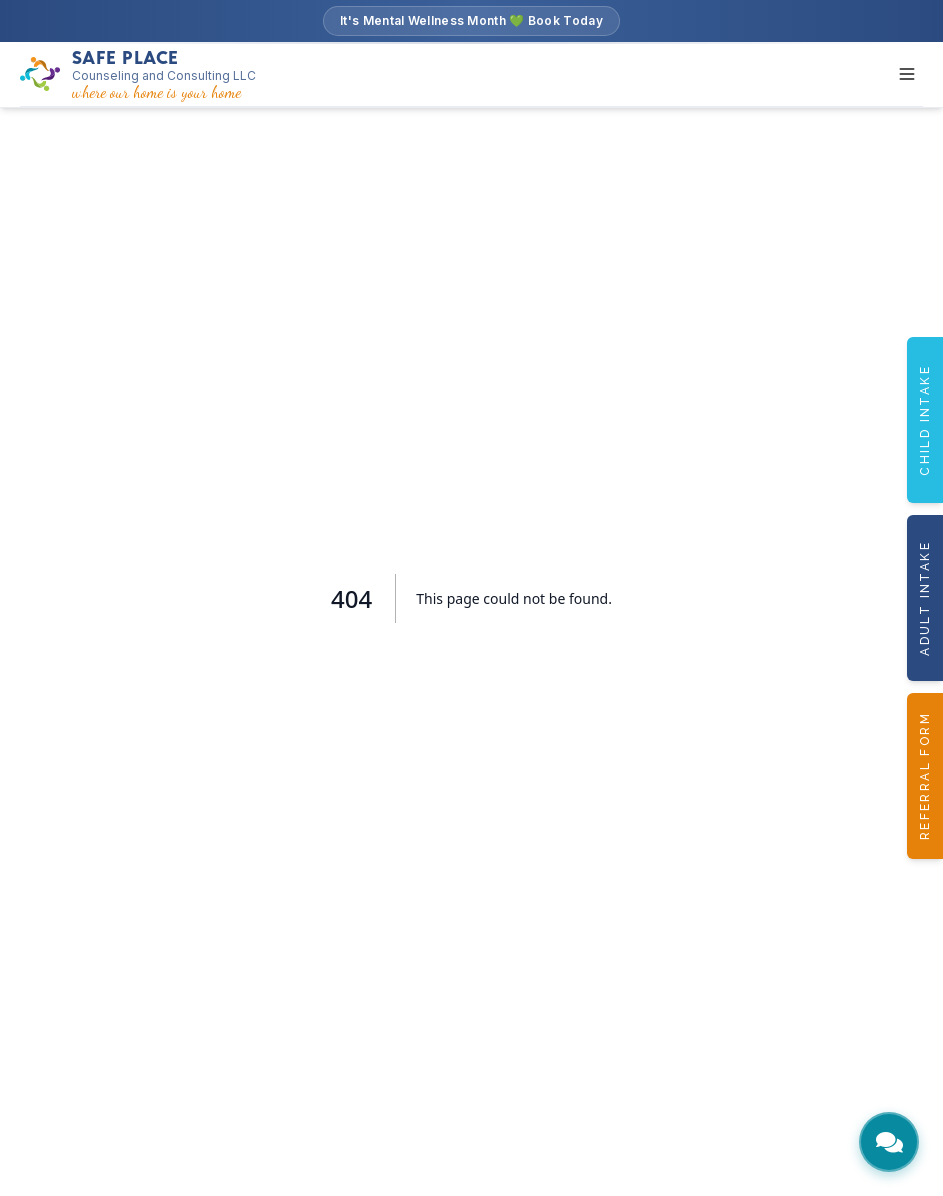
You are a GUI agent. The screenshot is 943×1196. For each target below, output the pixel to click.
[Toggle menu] (907, 74)
